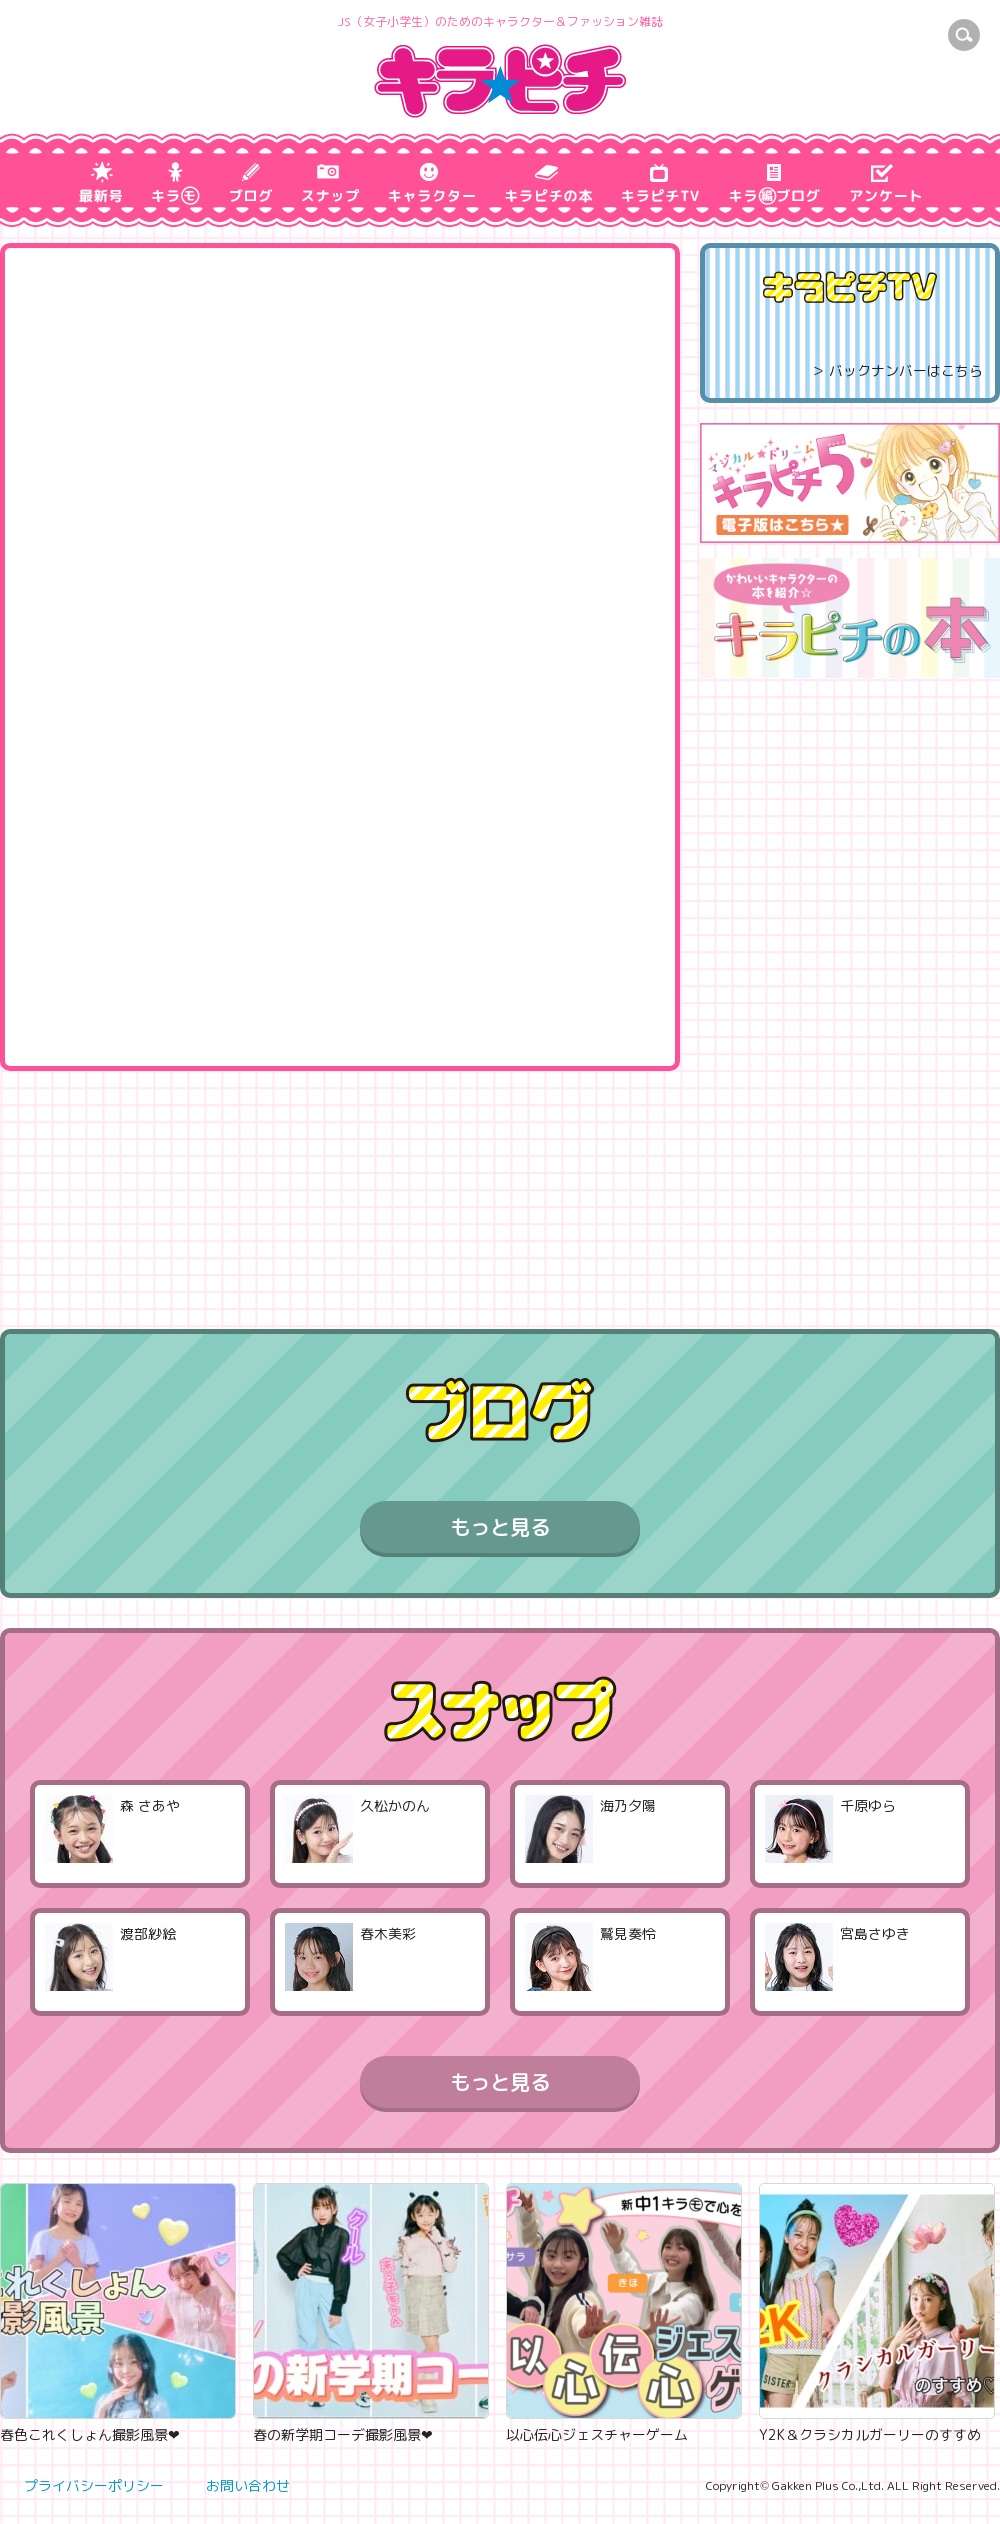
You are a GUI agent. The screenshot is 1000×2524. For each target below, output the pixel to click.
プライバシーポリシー (94, 2485)
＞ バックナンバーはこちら (897, 370)
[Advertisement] (850, 993)
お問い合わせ (248, 2485)
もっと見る (500, 1527)
